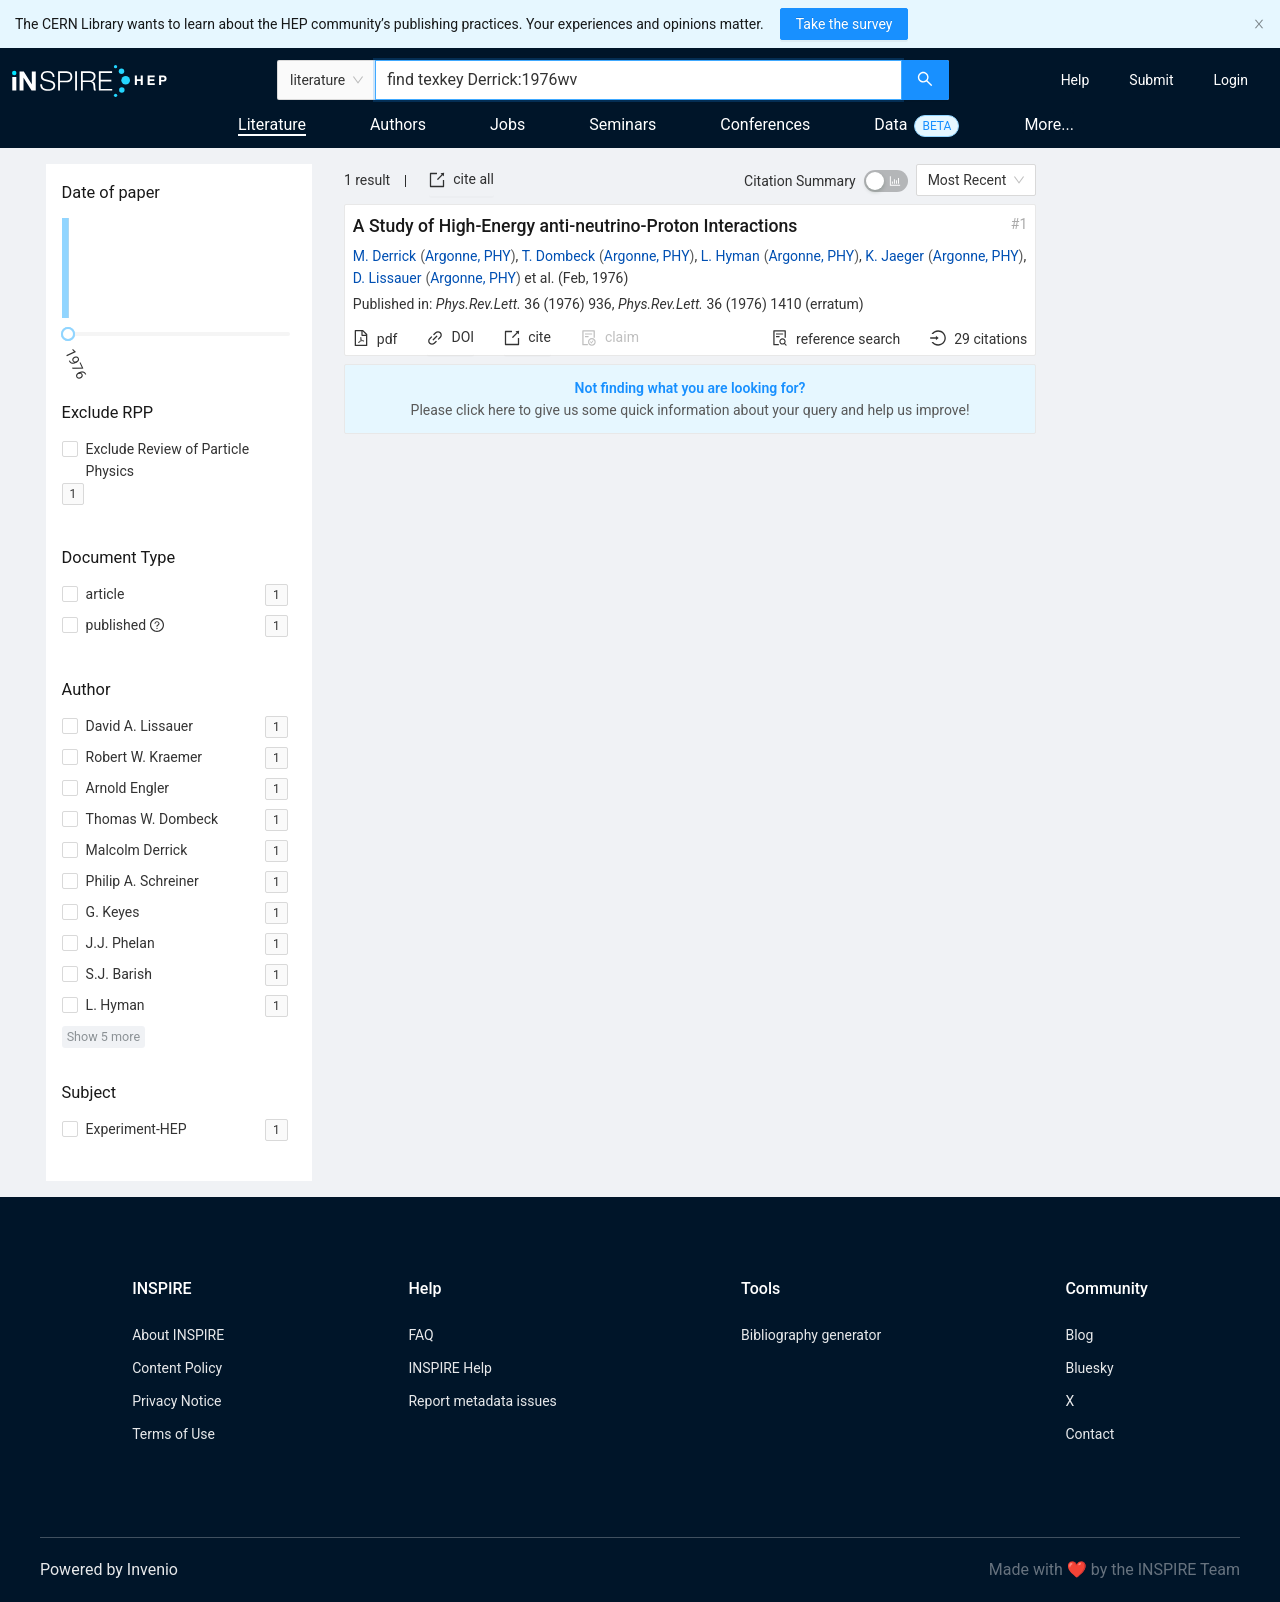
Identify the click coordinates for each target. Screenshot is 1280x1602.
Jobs (507, 124)
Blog (1079, 1335)
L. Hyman (730, 256)
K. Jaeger (894, 256)
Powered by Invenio (109, 1569)
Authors (398, 124)
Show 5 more (103, 1036)
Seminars (622, 124)
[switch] (886, 181)
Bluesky (1089, 1368)
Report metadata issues (482, 1401)
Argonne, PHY (468, 256)
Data (890, 124)
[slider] (68, 334)
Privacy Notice (176, 1401)
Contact (1089, 1434)
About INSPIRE (178, 1335)
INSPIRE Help (449, 1368)
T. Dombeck (558, 256)
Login (1230, 80)
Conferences (765, 124)
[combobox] (638, 80)
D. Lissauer (387, 278)
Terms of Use (173, 1434)
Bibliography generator (811, 1335)
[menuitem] (1075, 80)
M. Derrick (384, 256)
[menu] (1117, 80)
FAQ (420, 1335)
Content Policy (177, 1368)
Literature (272, 124)
